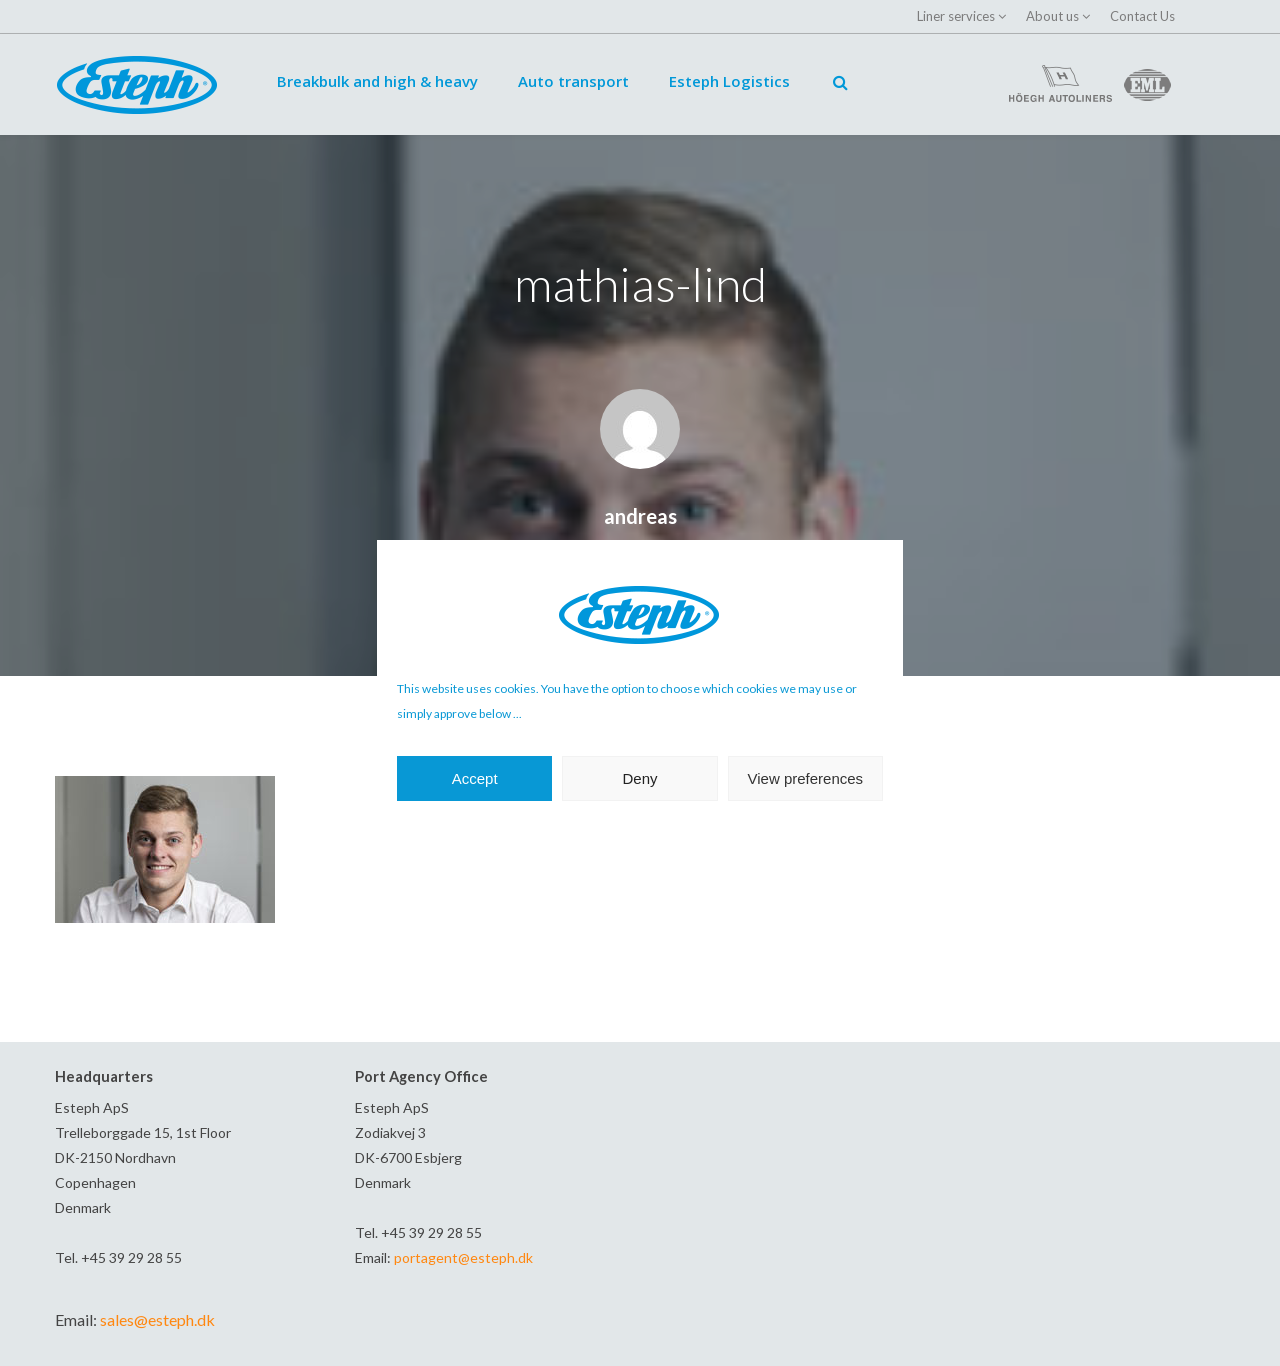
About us (1052, 16)
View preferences (806, 778)
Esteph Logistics (729, 81)
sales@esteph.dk (157, 1319)
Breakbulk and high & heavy (377, 81)
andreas (640, 516)
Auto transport (573, 81)
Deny (639, 778)
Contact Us (1142, 16)
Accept (475, 778)
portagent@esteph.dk (463, 1257)
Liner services (956, 16)
